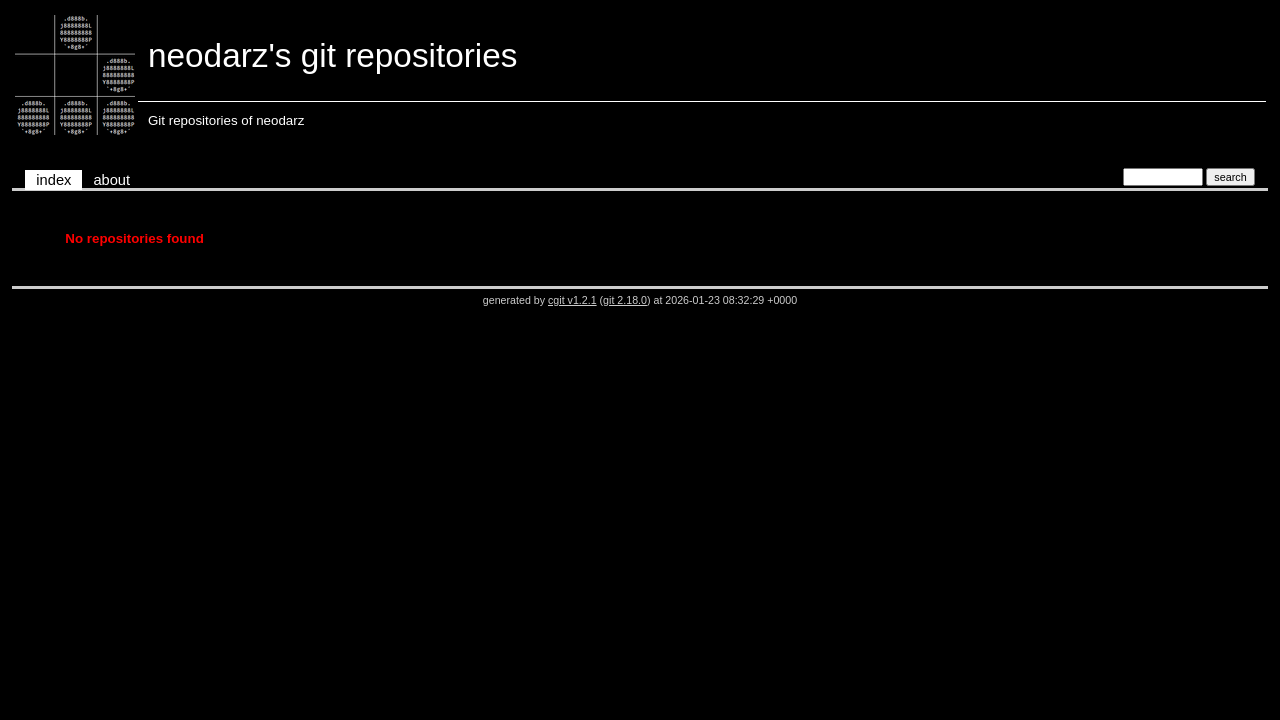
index (53, 180)
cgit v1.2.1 (572, 300)
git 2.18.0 (625, 300)
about (111, 180)
